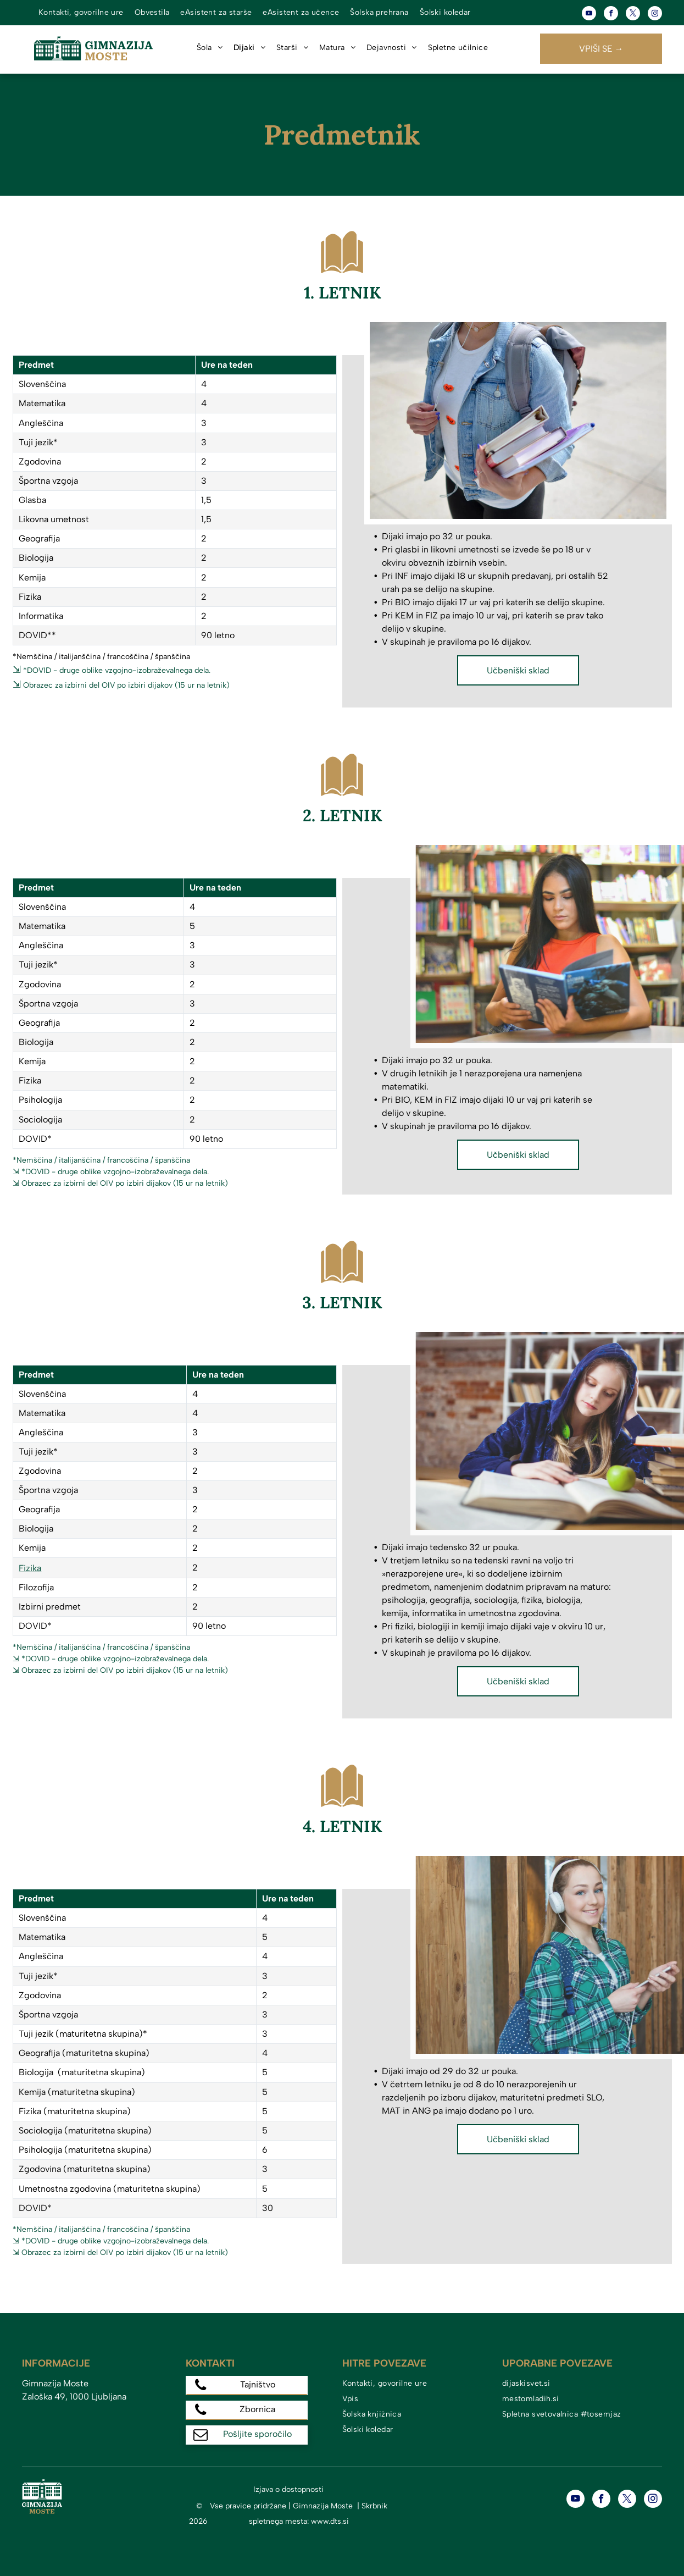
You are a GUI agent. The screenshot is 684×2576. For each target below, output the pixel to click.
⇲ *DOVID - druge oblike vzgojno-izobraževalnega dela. (111, 1171)
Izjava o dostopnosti (288, 2489)
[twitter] (633, 14)
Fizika (30, 1568)
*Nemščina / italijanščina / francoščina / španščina (101, 1160)
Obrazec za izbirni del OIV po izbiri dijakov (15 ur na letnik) (126, 685)
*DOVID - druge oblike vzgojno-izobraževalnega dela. (116, 670)
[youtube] (589, 14)
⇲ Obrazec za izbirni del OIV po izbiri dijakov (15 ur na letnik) (120, 1183)
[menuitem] (81, 12)
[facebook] (611, 14)
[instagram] (655, 14)
